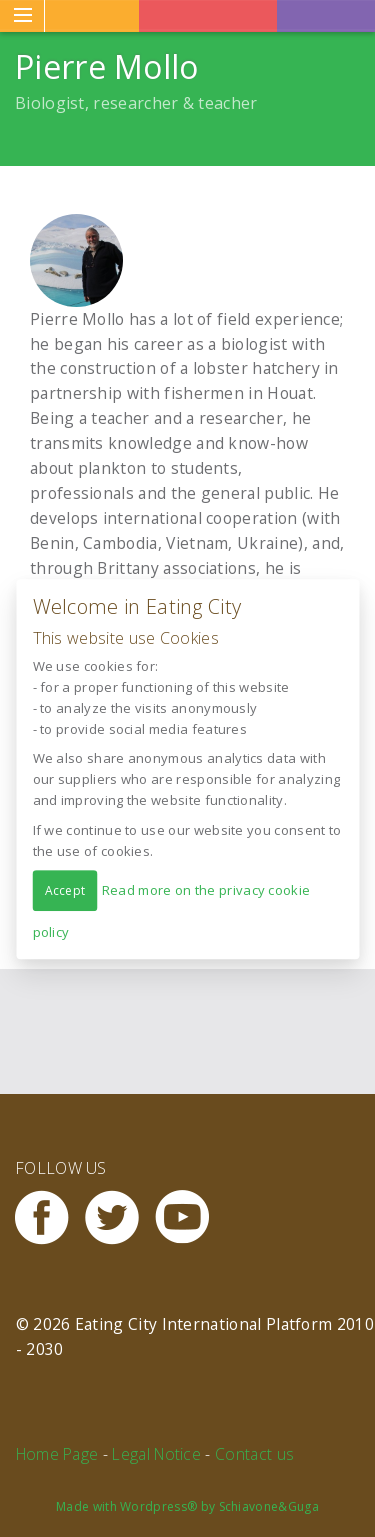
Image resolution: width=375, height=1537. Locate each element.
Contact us (254, 1454)
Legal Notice (156, 1454)
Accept (64, 890)
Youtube (190, 1217)
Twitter (120, 1217)
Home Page (57, 1454)
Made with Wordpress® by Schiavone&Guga (187, 1506)
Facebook (50, 1217)
